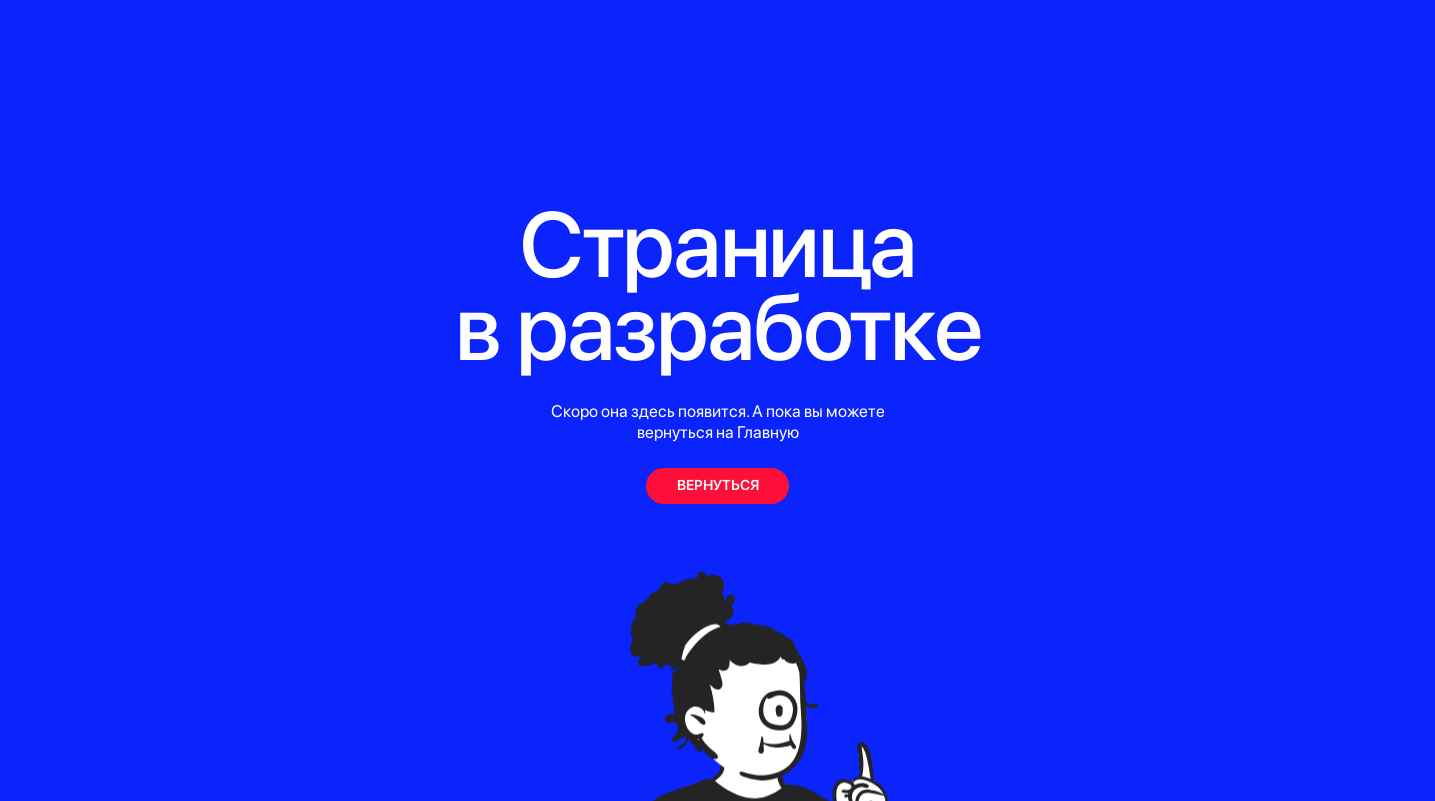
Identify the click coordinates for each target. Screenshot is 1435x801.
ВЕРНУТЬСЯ (718, 484)
